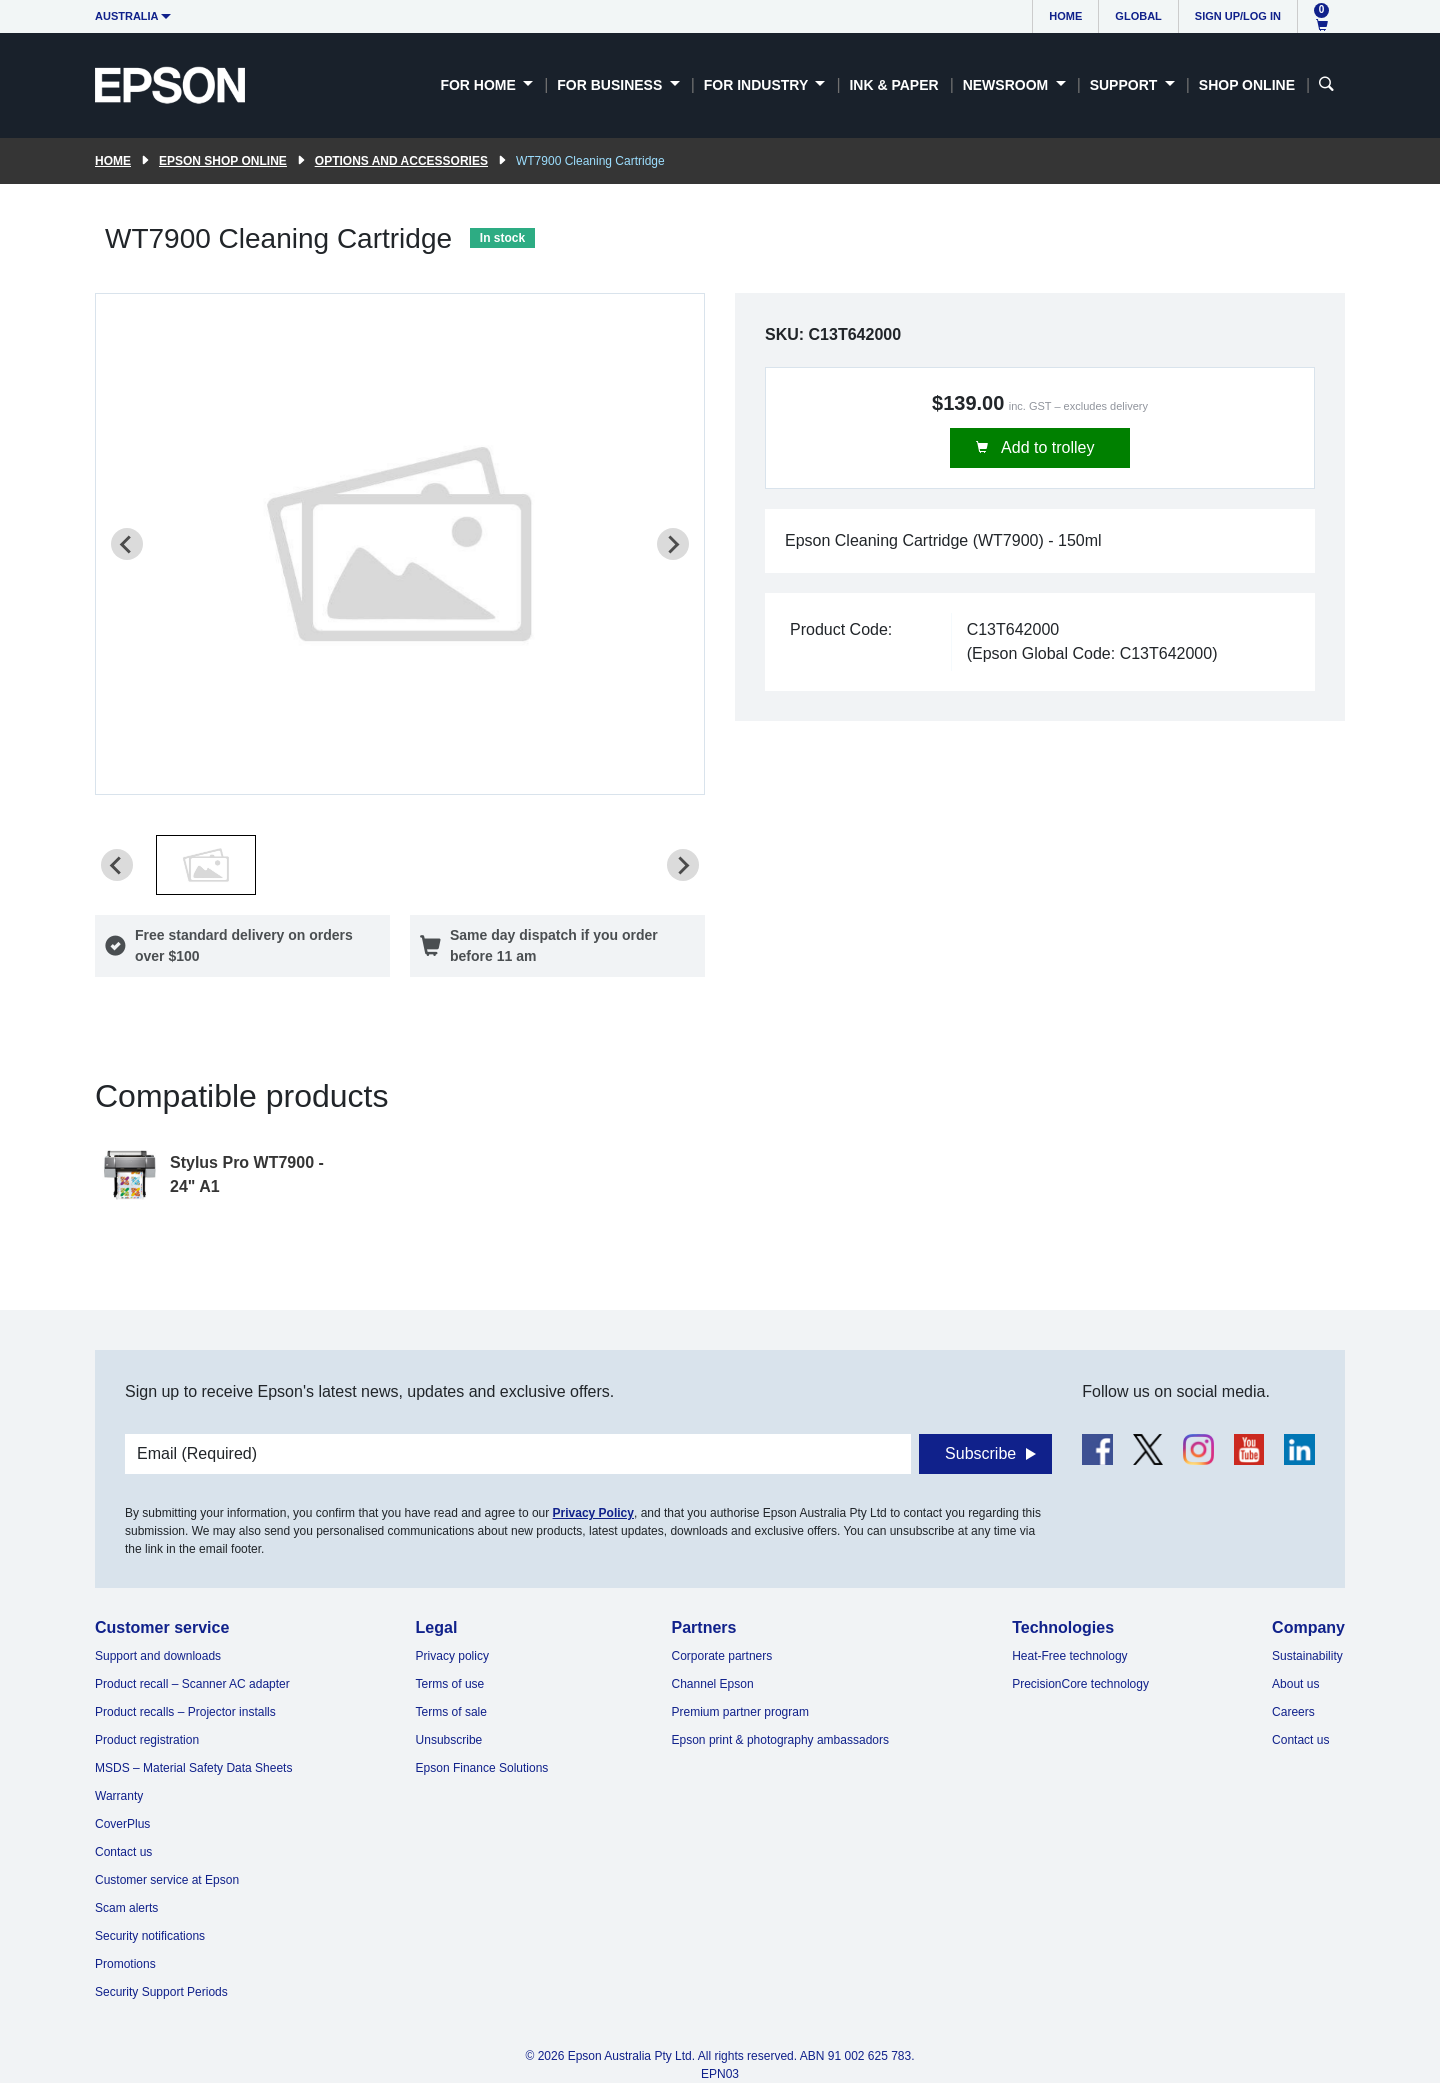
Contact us (123, 1852)
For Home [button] (479, 85)
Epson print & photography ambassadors (780, 1740)
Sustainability (1307, 1656)
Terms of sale (451, 1712)
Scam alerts (126, 1908)
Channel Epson (713, 1684)
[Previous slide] (127, 544)
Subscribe (980, 1453)
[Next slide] (673, 544)
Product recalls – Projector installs (185, 1712)
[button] (206, 865)
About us (1295, 1684)
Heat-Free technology (1069, 1656)
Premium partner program (740, 1712)
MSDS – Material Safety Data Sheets (193, 1768)
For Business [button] (611, 85)
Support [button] (1126, 85)
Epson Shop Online (223, 161)
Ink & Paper (893, 85)
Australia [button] (127, 16)
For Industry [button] (758, 85)
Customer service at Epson (167, 1880)
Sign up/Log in (1238, 16)
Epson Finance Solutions (482, 1768)
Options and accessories (401, 161)
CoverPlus (122, 1824)
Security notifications (150, 1936)
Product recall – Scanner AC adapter (192, 1684)
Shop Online (1247, 85)
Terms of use (450, 1684)
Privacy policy (452, 1656)
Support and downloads (158, 1656)
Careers (1293, 1712)
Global (1138, 16)
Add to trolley (1046, 447)
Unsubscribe (449, 1740)
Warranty (119, 1796)
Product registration (147, 1740)
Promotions (125, 1964)
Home (1065, 16)
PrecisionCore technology (1080, 1684)
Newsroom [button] (1007, 85)
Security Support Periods (161, 1992)
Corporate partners (722, 1656)
